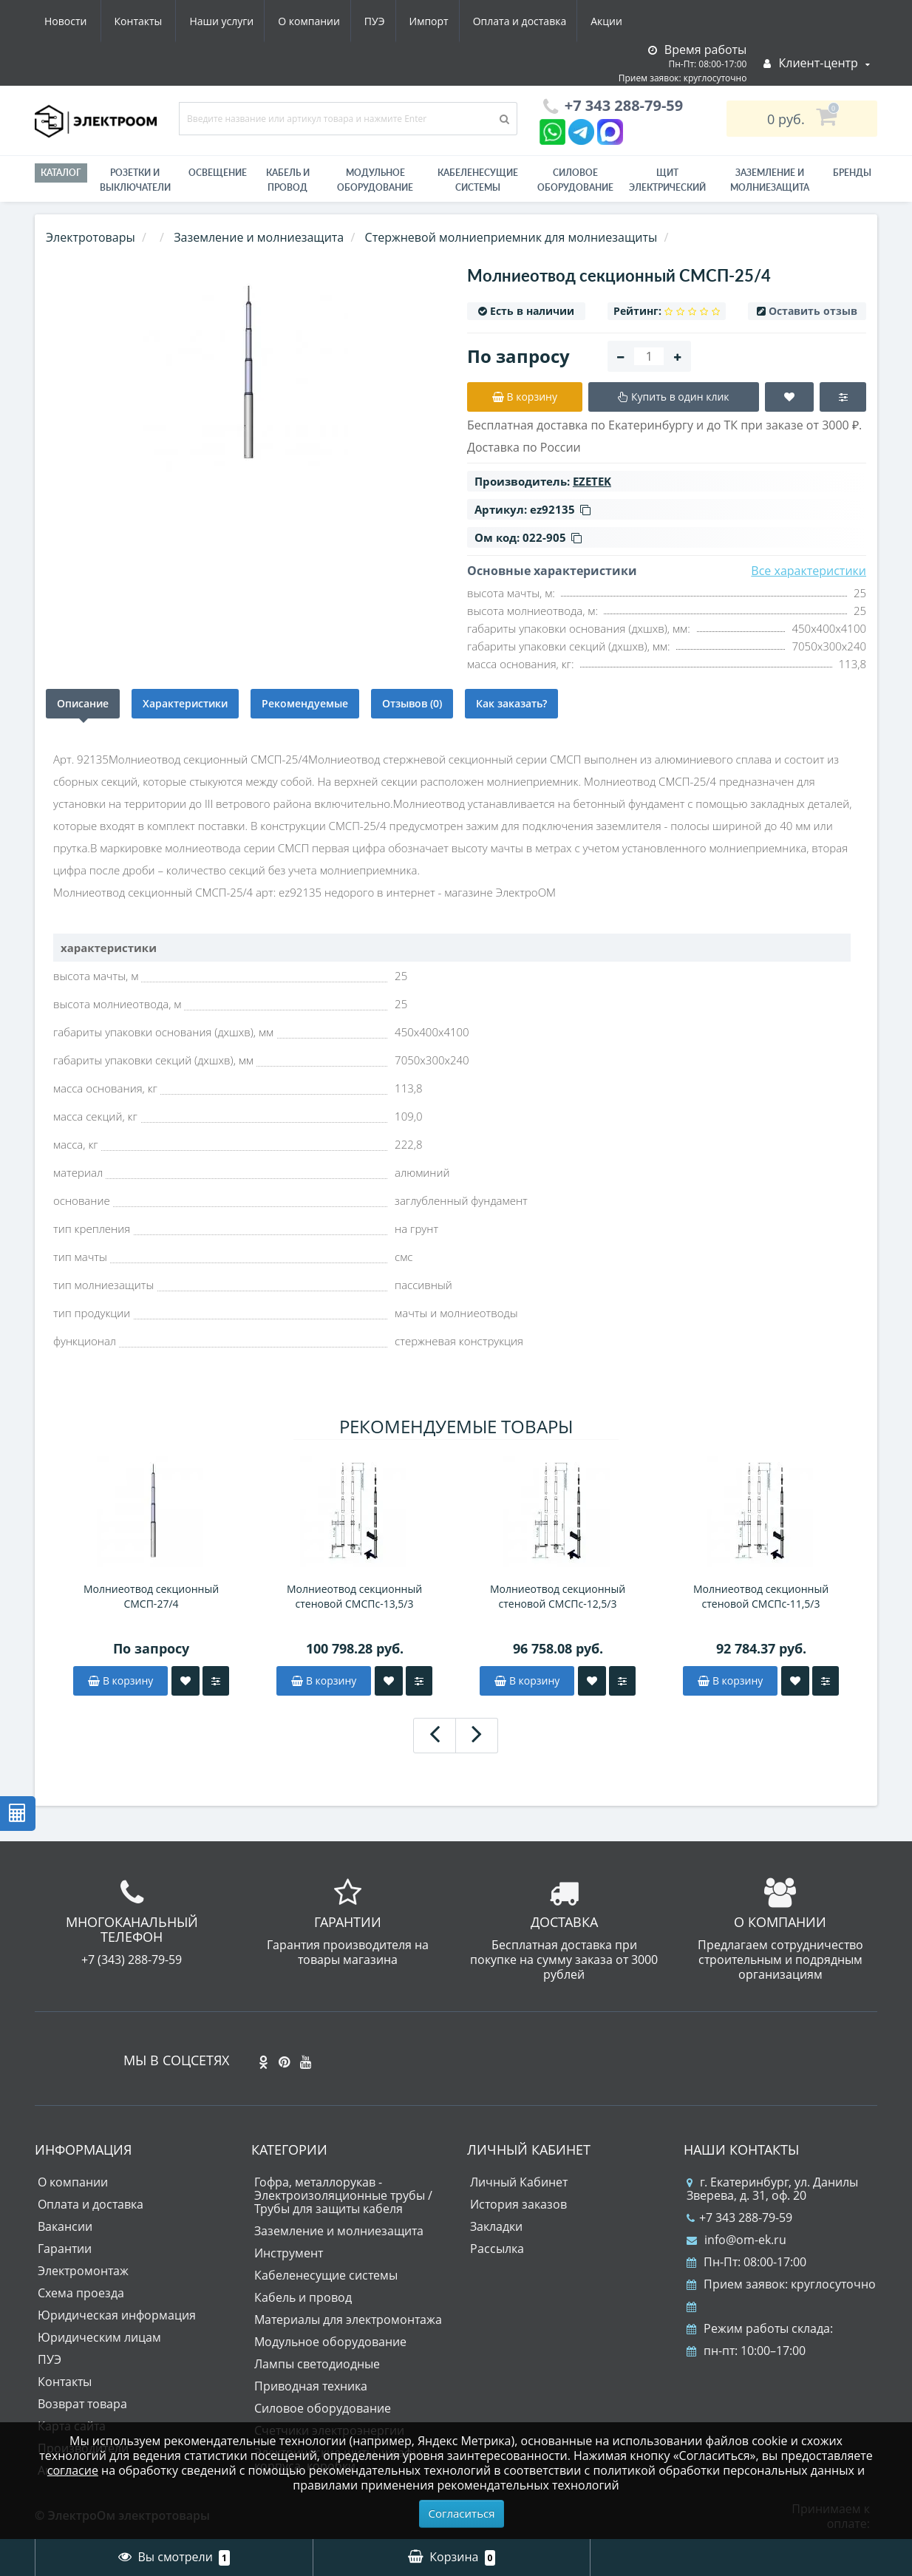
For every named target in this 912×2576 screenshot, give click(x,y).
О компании (167, 21)
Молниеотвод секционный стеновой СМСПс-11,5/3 (760, 1596)
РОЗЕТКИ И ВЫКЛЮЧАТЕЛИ (135, 180)
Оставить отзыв (813, 311)
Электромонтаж (83, 2271)
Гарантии (65, 2248)
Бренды (852, 172)
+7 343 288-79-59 (739, 2217)
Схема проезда (81, 2293)
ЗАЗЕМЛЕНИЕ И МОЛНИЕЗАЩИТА (769, 180)
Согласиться (462, 2513)
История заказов (518, 2204)
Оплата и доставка (387, 21)
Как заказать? (511, 703)
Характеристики (185, 703)
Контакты (614, 21)
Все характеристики (808, 570)
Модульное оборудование (375, 180)
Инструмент (288, 2253)
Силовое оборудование (575, 180)
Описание (83, 703)
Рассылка (497, 2248)
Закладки (496, 2226)
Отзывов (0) (412, 703)
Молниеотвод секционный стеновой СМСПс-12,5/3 (557, 1596)
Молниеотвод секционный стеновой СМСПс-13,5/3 (354, 1596)
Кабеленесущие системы (478, 180)
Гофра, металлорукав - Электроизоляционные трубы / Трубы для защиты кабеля (343, 2195)
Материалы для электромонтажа (348, 2319)
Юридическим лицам (99, 2337)
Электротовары (90, 237)
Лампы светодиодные (317, 2364)
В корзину (120, 1680)
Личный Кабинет (519, 2182)
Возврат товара (82, 2404)
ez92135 (560, 509)
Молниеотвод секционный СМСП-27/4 (151, 1596)
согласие (72, 2470)
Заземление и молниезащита (338, 2231)
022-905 (552, 537)
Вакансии (65, 2226)
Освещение (217, 172)
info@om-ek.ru (736, 2240)
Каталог (61, 172)
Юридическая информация (117, 2315)
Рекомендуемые (305, 703)
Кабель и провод (288, 180)
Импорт (293, 21)
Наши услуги (76, 21)
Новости (541, 21)
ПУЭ (235, 21)
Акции (476, 21)
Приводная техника (310, 2386)
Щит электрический (667, 180)
